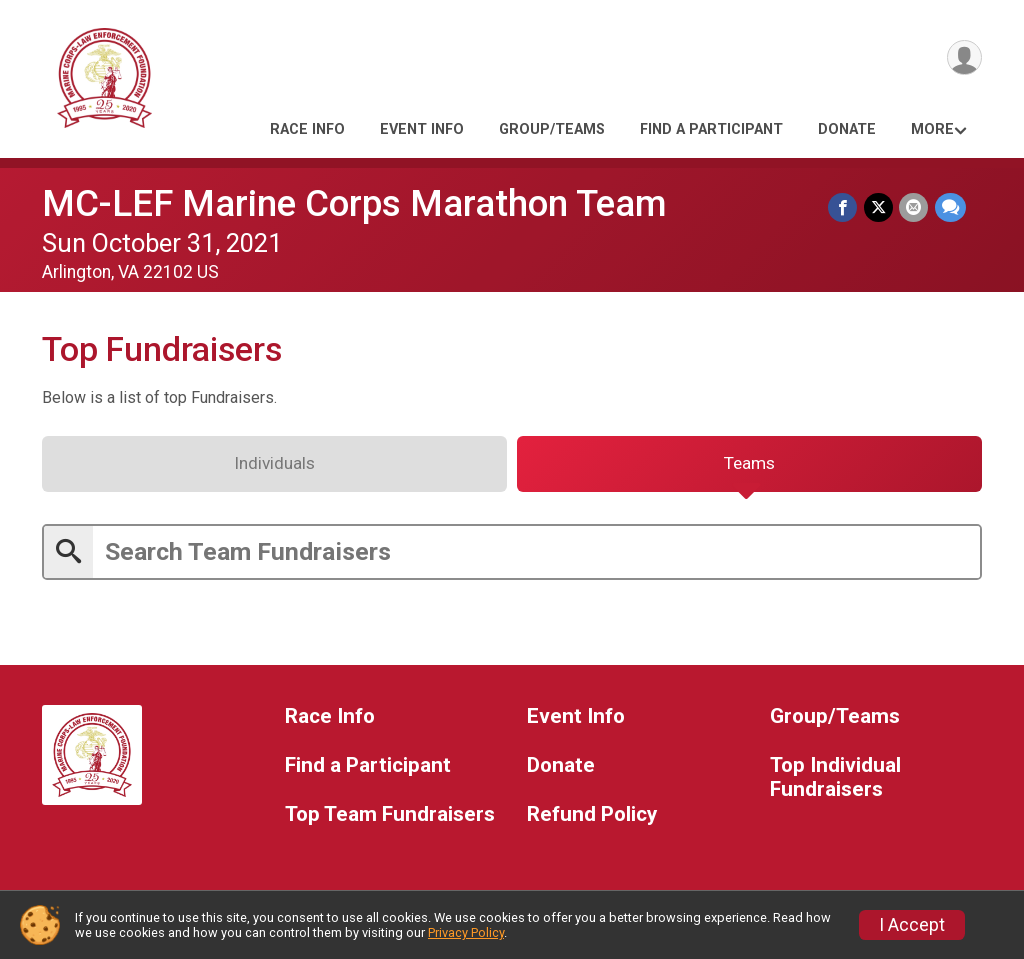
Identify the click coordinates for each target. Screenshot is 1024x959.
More (932, 129)
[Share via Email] (914, 207)
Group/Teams (552, 129)
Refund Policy (592, 818)
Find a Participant (711, 129)
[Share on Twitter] (879, 207)
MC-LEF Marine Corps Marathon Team (354, 203)
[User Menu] (963, 58)
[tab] (274, 467)
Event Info (422, 129)
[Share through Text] (950, 207)
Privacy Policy (466, 932)
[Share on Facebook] (844, 207)
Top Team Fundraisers (390, 818)
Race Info (307, 129)
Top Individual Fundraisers (835, 781)
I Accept (912, 925)
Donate (847, 129)
